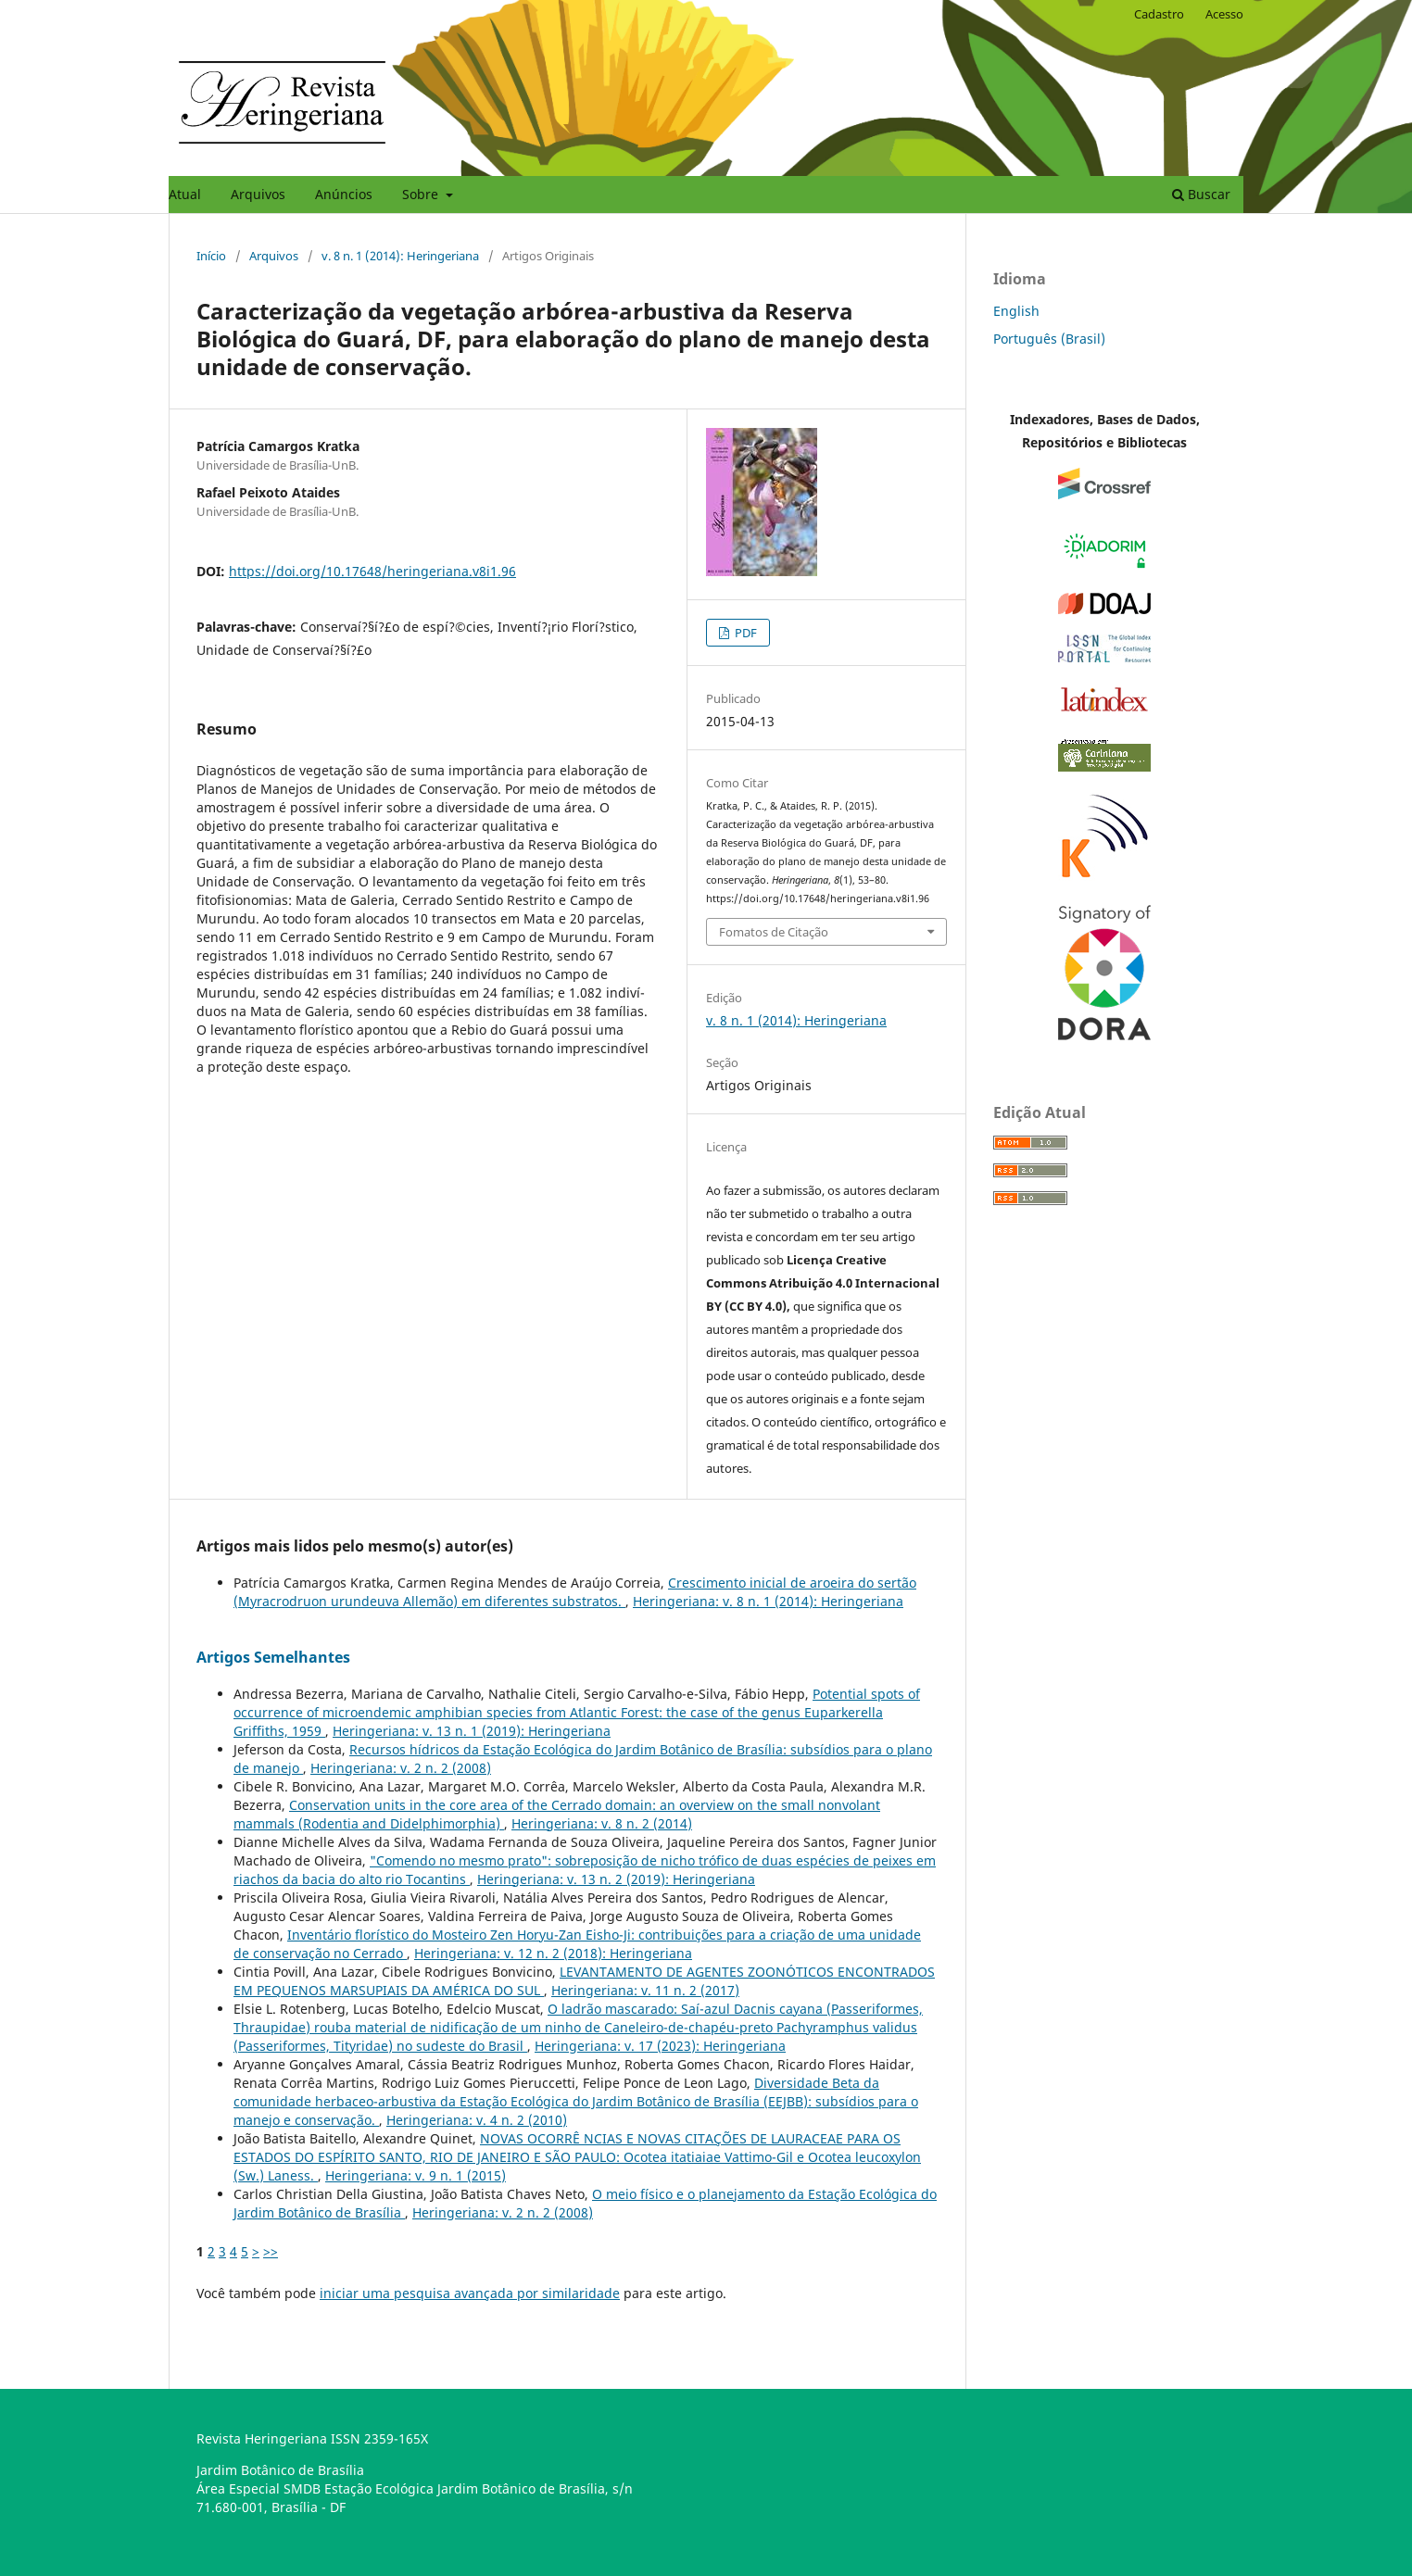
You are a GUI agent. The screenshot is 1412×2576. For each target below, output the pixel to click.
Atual (185, 194)
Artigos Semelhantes (273, 1657)
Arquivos (258, 194)
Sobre (422, 194)
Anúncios (343, 194)
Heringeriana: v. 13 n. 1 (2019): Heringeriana (472, 1731)
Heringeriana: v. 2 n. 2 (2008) (400, 1768)
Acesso (1224, 14)
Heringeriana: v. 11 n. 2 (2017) (645, 1990)
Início (211, 255)
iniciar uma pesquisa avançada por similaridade (470, 2293)
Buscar (1201, 194)
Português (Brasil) (1049, 338)
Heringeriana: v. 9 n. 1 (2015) (415, 2175)
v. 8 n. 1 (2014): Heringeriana (400, 255)
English (1016, 311)
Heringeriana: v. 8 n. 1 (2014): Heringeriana (768, 1601)
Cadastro (1159, 14)
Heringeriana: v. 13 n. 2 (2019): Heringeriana (616, 1879)
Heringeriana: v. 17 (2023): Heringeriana (660, 2046)
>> (270, 2251)
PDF (744, 632)
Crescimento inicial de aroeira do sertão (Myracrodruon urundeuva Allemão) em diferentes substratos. (574, 1592)
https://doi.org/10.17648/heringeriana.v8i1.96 (372, 571)
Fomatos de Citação (773, 932)
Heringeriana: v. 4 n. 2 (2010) (476, 2120)
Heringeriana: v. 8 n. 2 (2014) (601, 1823)
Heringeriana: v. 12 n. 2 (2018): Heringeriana (553, 1953)
